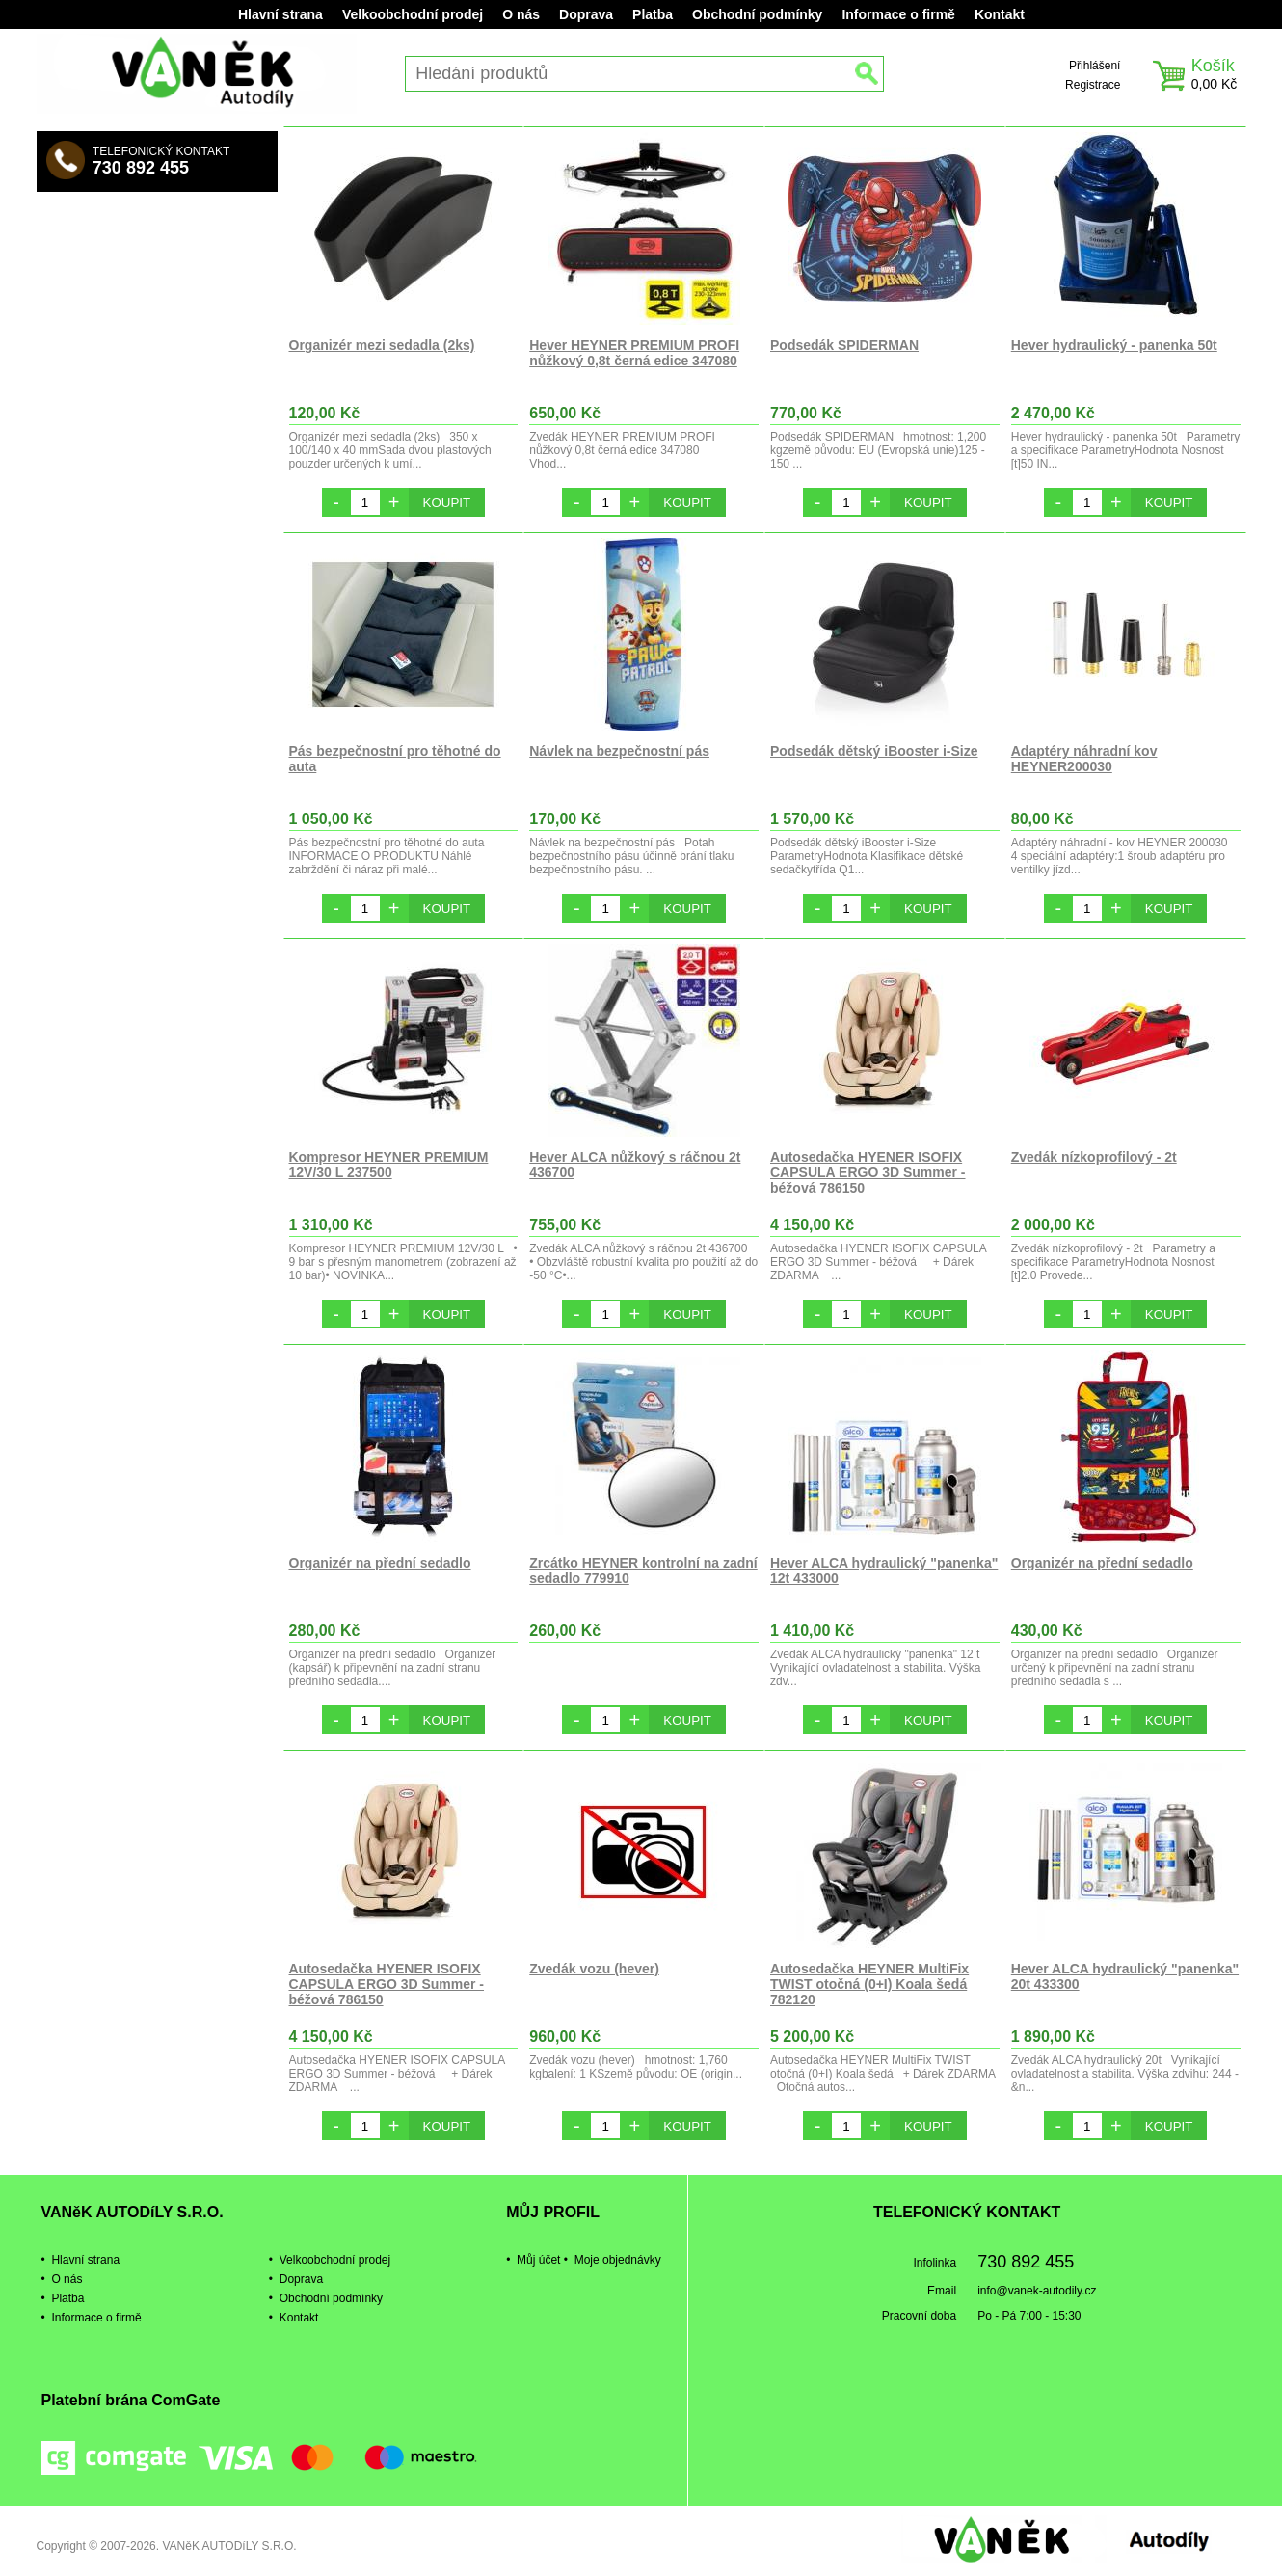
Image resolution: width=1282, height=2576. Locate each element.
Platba (652, 14)
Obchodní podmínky (757, 14)
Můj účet (538, 2260)
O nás (521, 14)
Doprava (586, 14)
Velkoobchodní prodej (412, 14)
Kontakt (1000, 14)
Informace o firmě (897, 14)
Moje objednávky (617, 2260)
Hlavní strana (280, 14)
